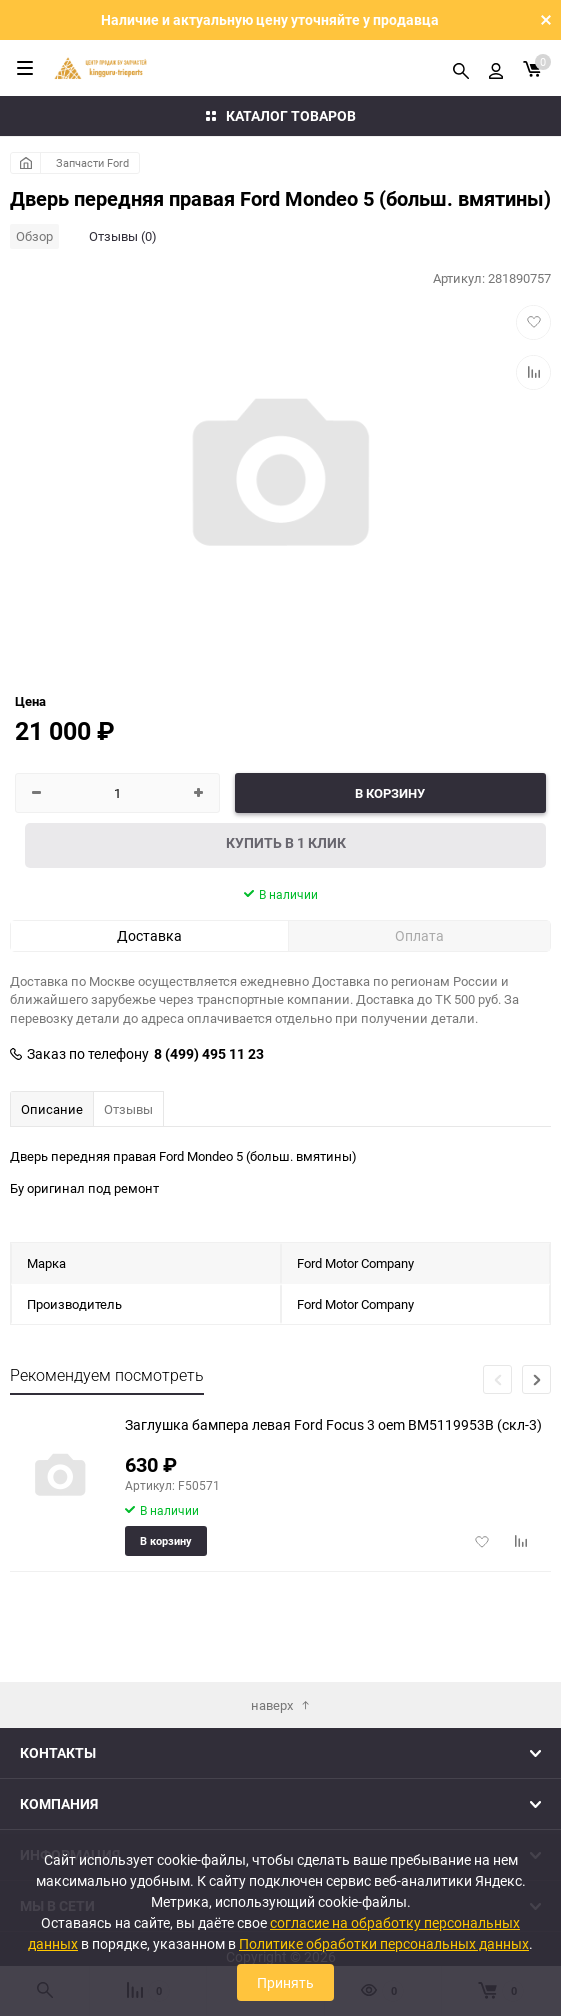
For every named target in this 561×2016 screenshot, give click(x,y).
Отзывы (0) (123, 236)
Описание (52, 1109)
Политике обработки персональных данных (384, 1943)
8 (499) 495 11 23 (209, 1054)
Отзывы (128, 1109)
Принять (285, 1982)
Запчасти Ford (92, 162)
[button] (536, 1379)
